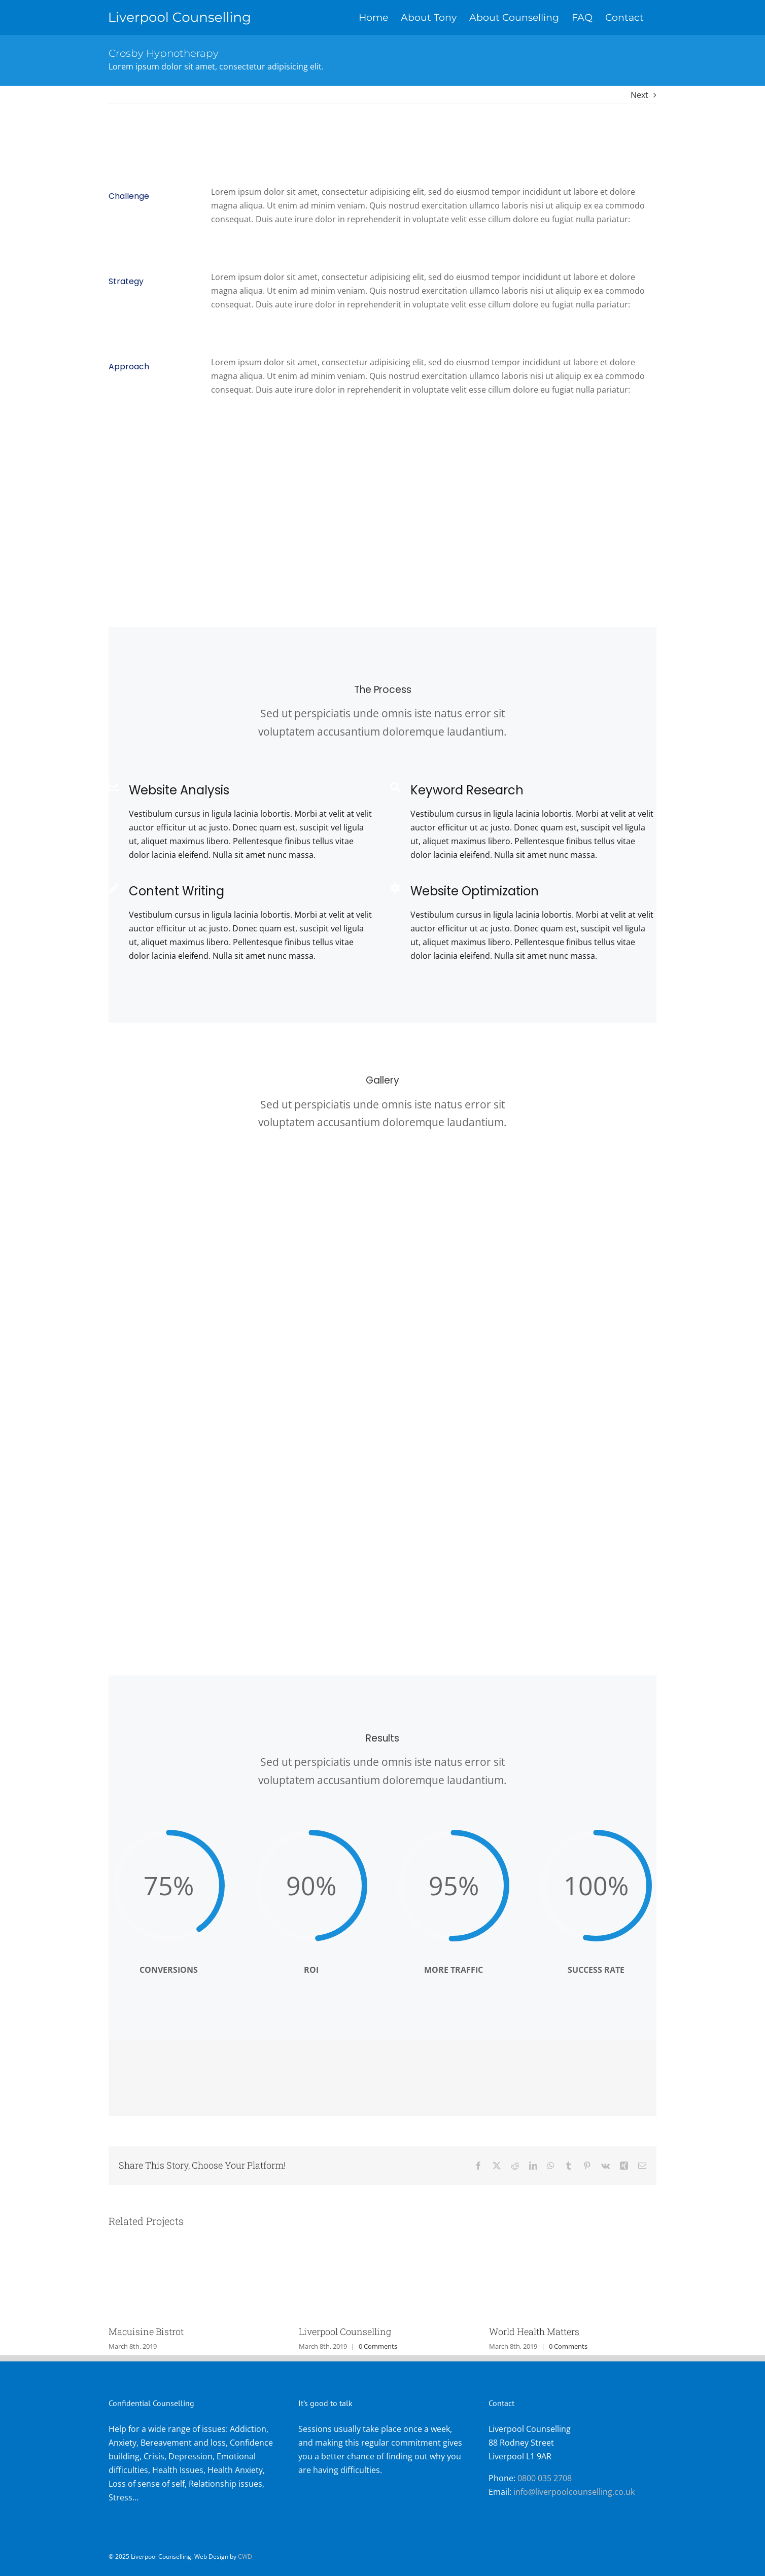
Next (639, 94)
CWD (245, 2556)
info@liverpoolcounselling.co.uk (574, 2491)
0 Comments (378, 2346)
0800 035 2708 (544, 2478)
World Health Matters (534, 2331)
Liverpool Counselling (345, 2331)
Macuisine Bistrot (146, 2331)
